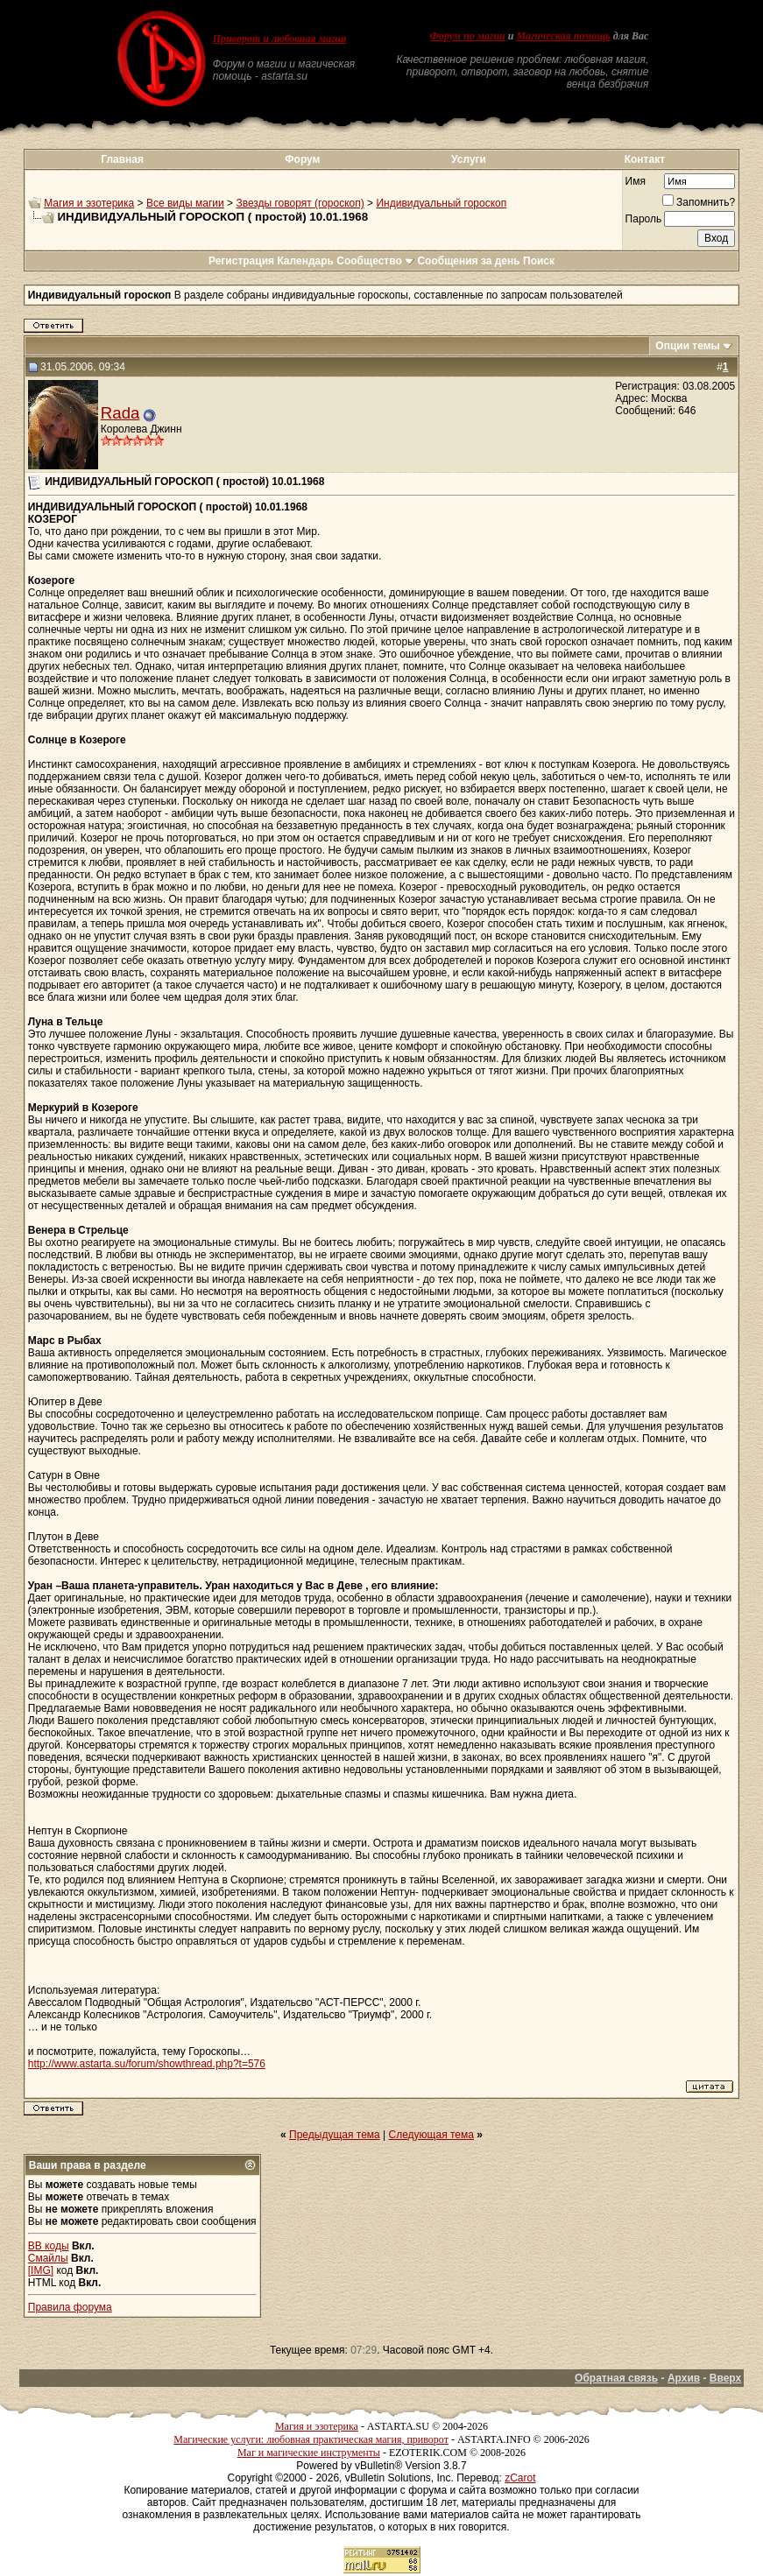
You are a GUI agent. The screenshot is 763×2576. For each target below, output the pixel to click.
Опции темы (687, 346)
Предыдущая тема (334, 2135)
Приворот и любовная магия (280, 38)
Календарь (305, 261)
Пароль (643, 219)
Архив (684, 2378)
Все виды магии (185, 203)
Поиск (539, 261)
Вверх (725, 2378)
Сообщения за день (468, 261)
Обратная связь (616, 2378)
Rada (120, 413)
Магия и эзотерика (89, 203)
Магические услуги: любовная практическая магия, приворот (311, 2439)
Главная (122, 159)
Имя (635, 181)
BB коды (48, 2246)
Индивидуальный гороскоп (441, 203)
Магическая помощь (563, 36)
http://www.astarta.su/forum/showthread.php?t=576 (146, 2064)
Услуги (468, 159)
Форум (302, 159)
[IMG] (40, 2270)
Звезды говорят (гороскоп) (300, 203)
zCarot (520, 2478)
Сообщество (375, 261)
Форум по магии (467, 36)
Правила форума (70, 2307)
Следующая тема (431, 2135)
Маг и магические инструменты (308, 2452)
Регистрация (241, 261)
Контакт (645, 159)
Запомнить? (698, 202)
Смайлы (48, 2258)
